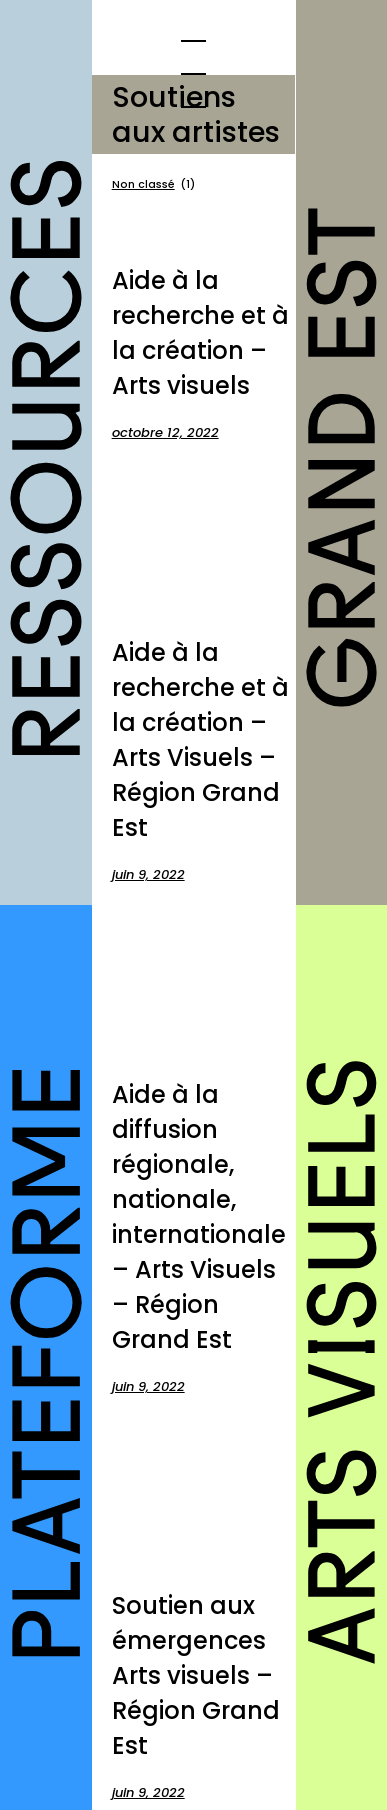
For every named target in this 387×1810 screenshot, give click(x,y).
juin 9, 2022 (148, 874)
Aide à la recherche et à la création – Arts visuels (200, 333)
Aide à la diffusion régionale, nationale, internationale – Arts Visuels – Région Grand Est (199, 1217)
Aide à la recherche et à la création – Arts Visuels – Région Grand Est (200, 740)
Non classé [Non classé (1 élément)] (153, 185)
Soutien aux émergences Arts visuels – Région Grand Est (196, 1675)
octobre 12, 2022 (165, 432)
